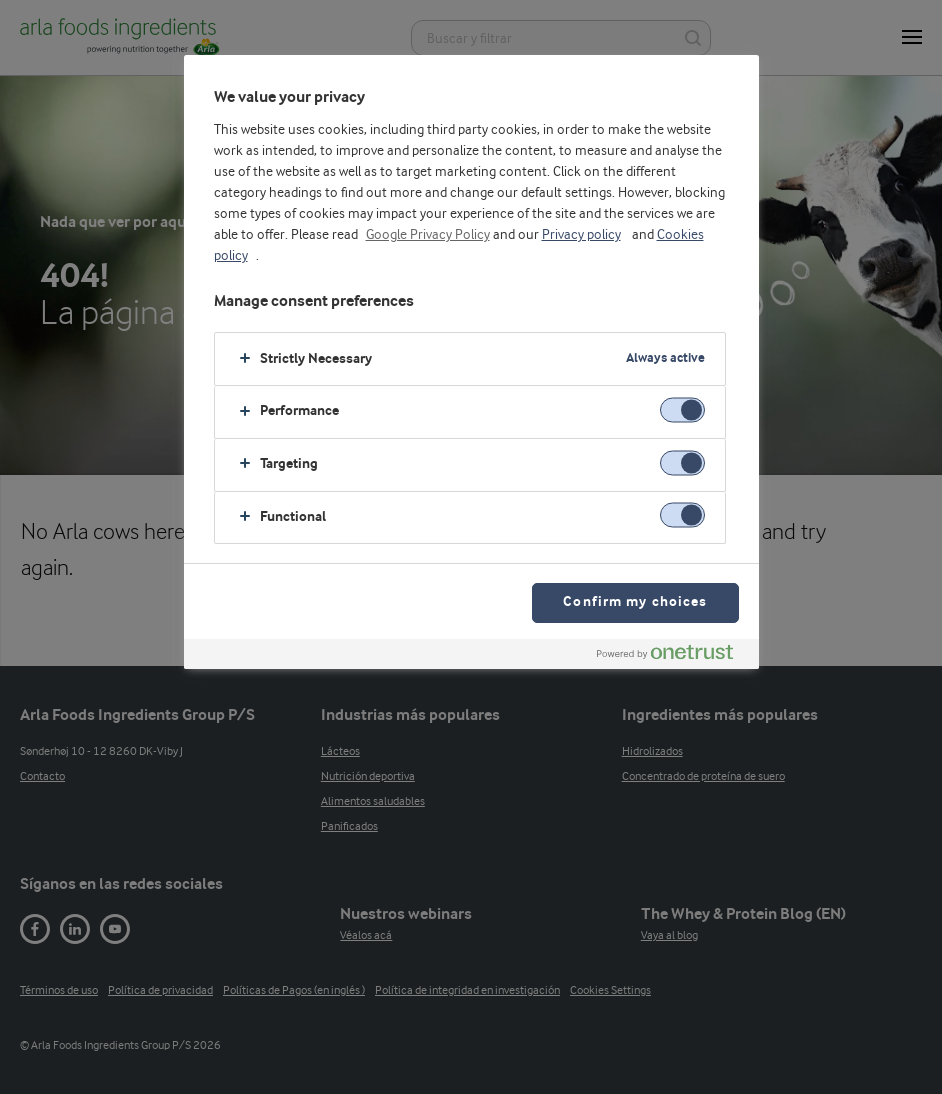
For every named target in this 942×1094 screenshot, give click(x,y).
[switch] (682, 410)
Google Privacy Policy (428, 235)
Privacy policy (581, 235)
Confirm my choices (635, 602)
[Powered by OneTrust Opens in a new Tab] (673, 656)
